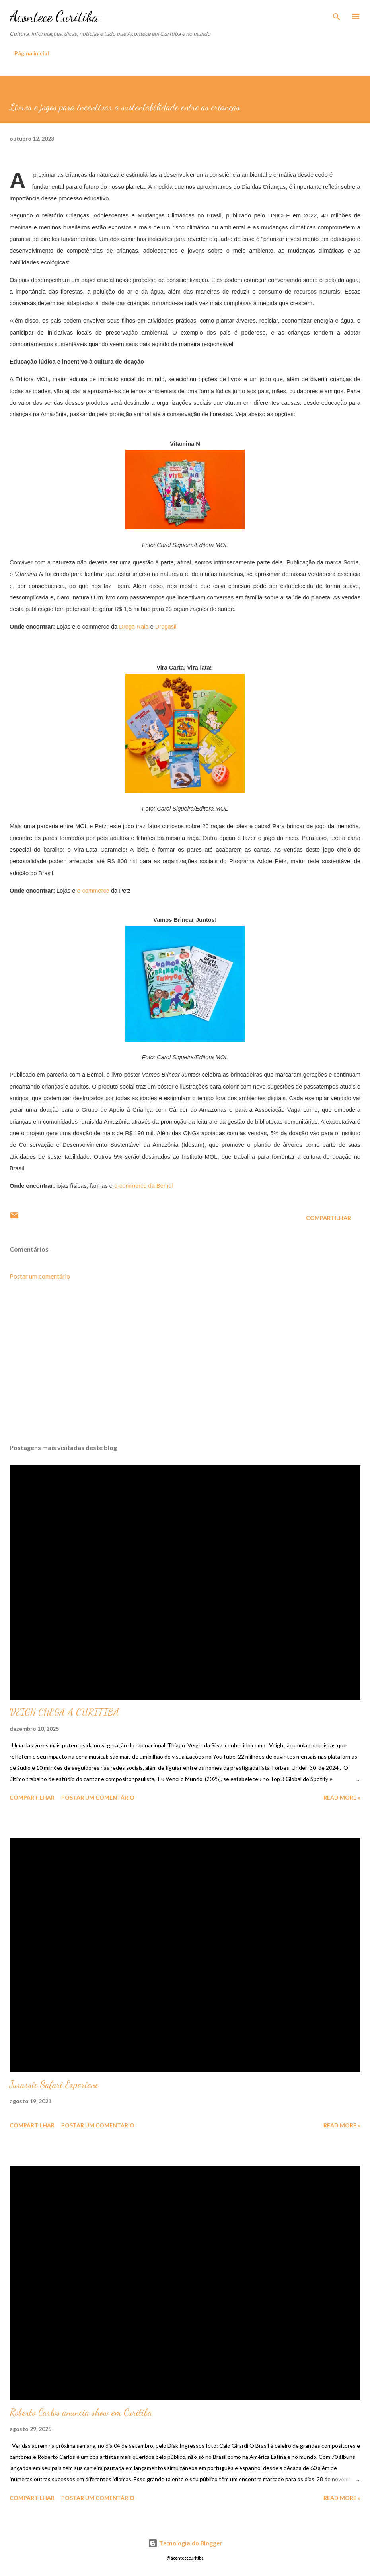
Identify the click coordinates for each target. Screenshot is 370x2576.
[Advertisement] (185, 1362)
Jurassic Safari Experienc (54, 2084)
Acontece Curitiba (54, 16)
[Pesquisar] (336, 14)
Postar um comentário (40, 1276)
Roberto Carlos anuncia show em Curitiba (81, 2412)
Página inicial (31, 53)
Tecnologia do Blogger (185, 2543)
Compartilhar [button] (328, 1218)
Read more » (341, 1797)
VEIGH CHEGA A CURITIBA (64, 1712)
